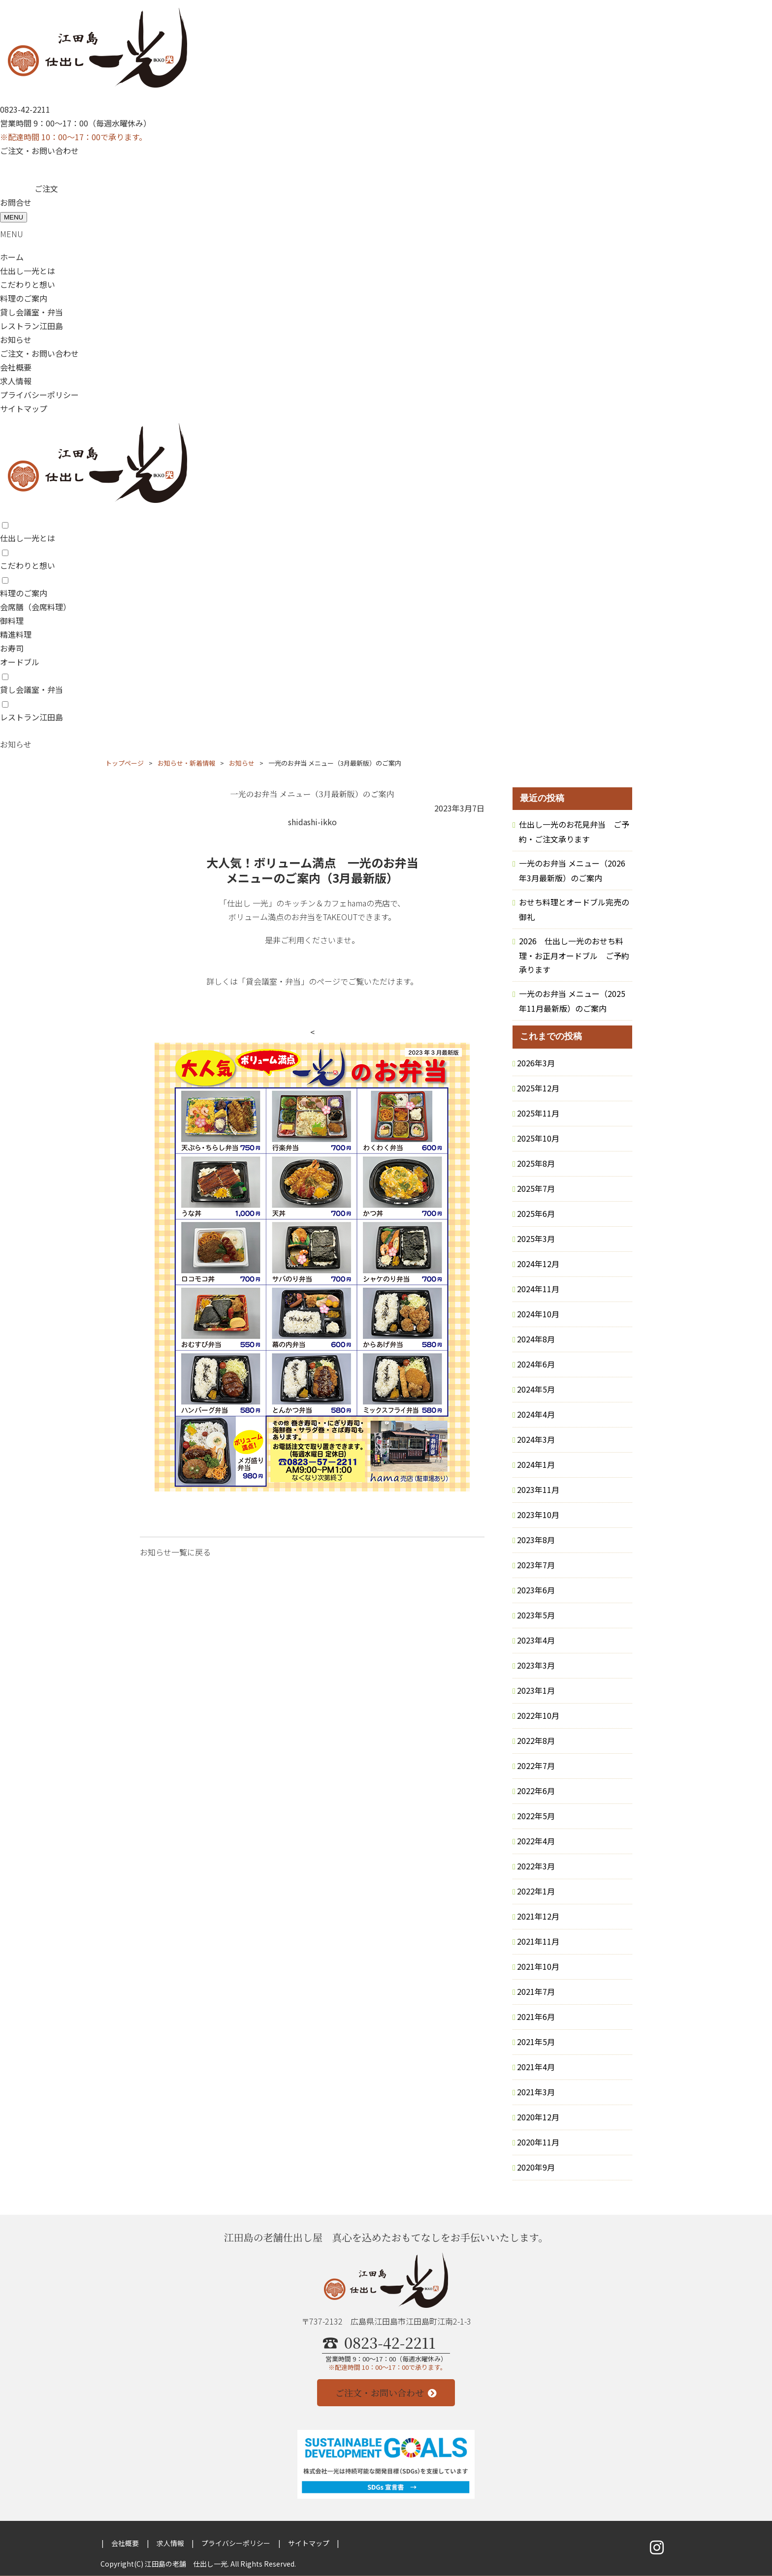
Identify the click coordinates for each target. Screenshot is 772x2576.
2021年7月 (536, 1991)
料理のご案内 (23, 298)
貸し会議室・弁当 (31, 312)
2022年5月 (536, 1816)
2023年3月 (536, 1665)
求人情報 (16, 381)
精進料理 (16, 634)
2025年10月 (538, 1138)
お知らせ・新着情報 (186, 763)
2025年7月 (536, 1188)
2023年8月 (536, 1540)
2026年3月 (536, 1063)
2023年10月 (538, 1515)
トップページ (124, 763)
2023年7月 (536, 1565)
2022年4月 (536, 1841)
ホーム (12, 257)
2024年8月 (536, 1339)
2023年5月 (536, 1615)
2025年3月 (536, 1238)
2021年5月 (536, 2042)
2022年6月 (536, 1791)
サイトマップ (23, 408)
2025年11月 (538, 1113)
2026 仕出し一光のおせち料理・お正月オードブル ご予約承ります (574, 955)
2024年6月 (536, 1364)
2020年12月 (538, 2117)
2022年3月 (536, 1866)
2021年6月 (536, 2016)
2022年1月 (536, 1891)
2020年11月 (538, 2142)
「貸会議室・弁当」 (273, 981)
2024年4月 (536, 1414)
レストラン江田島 (31, 326)
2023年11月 (538, 1489)
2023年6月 (536, 1590)
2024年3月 (536, 1439)
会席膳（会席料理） (35, 607)
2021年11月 (538, 1941)
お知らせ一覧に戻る (175, 1552)
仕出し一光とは (27, 271)
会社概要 (16, 367)
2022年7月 (536, 1765)
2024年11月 (538, 1289)
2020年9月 (536, 2167)
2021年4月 (536, 2067)
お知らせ (16, 339)
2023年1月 (536, 1690)
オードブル (19, 662)
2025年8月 (536, 1163)
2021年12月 (538, 1916)
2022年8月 (536, 1740)
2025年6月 (536, 1213)
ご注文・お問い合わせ (39, 150)
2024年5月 (536, 1389)
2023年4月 (536, 1640)
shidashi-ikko (312, 822)
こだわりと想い (27, 284)
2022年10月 (538, 1715)
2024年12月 (538, 1264)
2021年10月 (538, 1966)
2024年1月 (536, 1464)
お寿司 (12, 648)
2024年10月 (538, 1314)
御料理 (12, 620)
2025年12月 (538, 1088)
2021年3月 (536, 2092)
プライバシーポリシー (39, 395)
